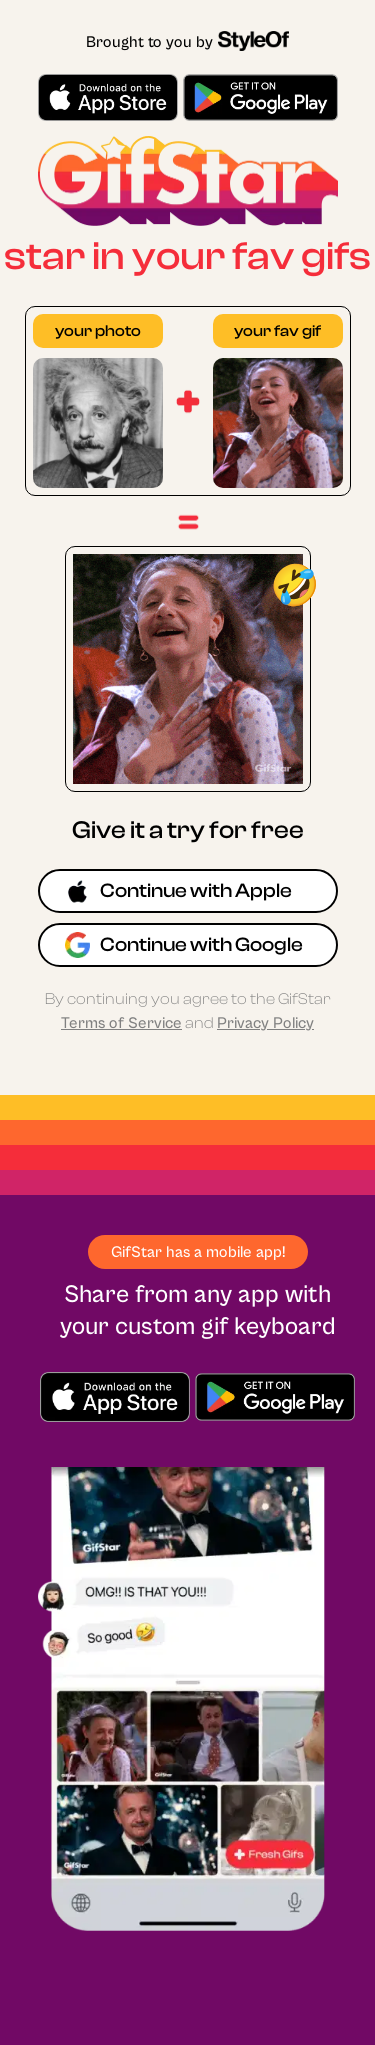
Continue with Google (184, 945)
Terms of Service (121, 1023)
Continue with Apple (178, 891)
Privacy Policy (265, 1023)
